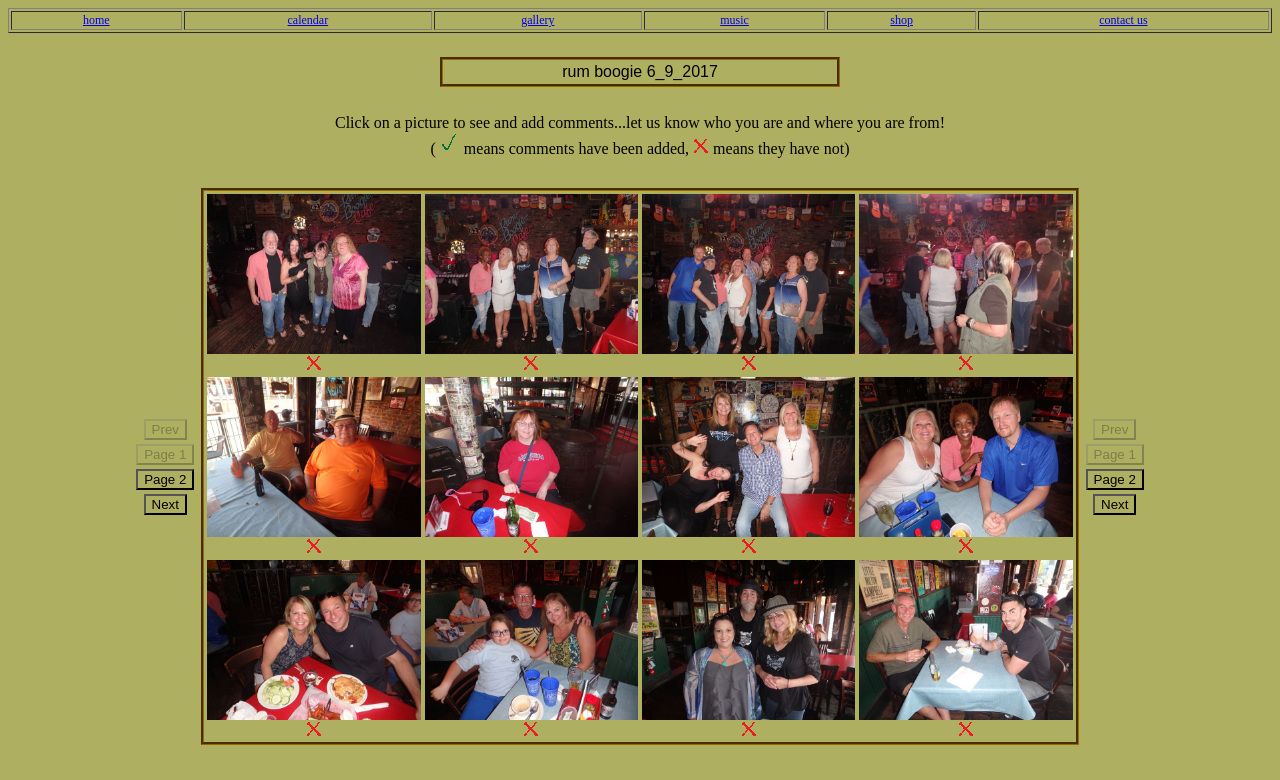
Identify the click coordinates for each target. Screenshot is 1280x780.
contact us (1123, 20)
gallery (537, 20)
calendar (308, 20)
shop (901, 20)
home (96, 20)
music (734, 20)
